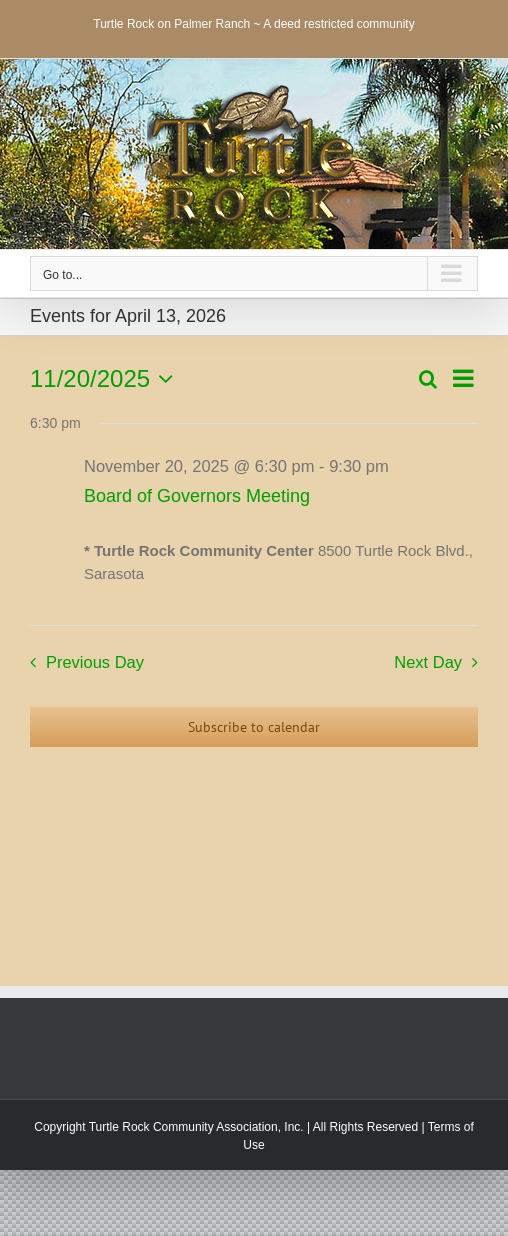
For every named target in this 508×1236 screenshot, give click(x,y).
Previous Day (95, 662)
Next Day (428, 662)
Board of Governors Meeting (197, 496)
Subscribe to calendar (254, 727)
